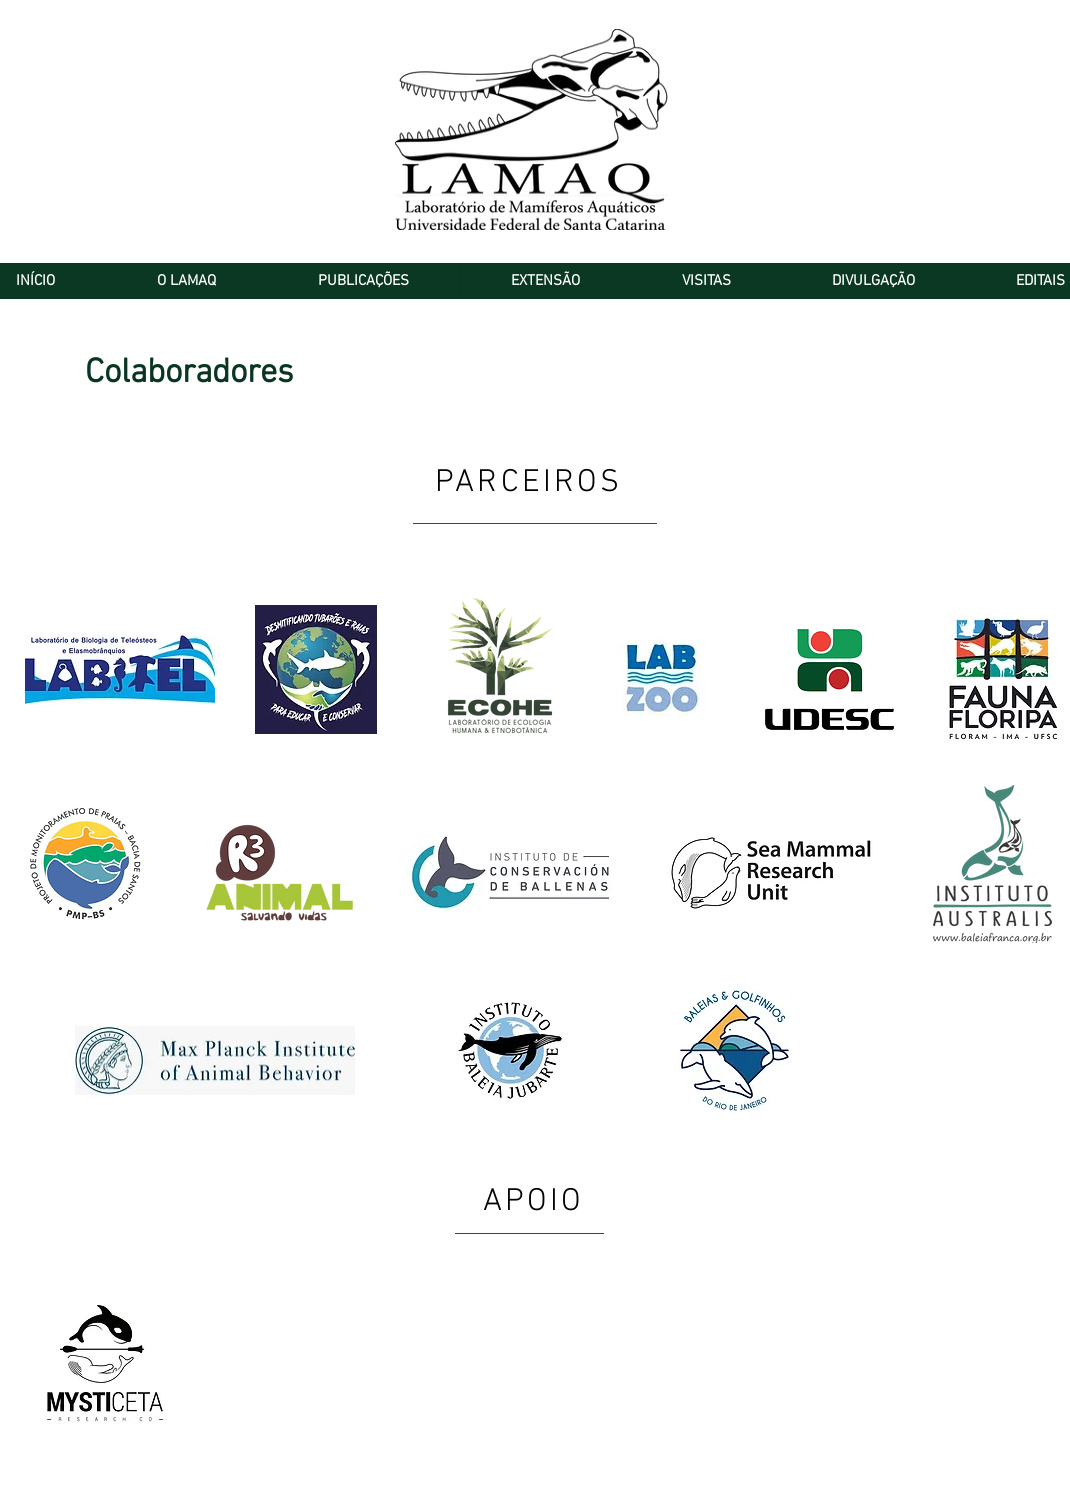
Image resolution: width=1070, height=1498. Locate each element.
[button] (185, 281)
